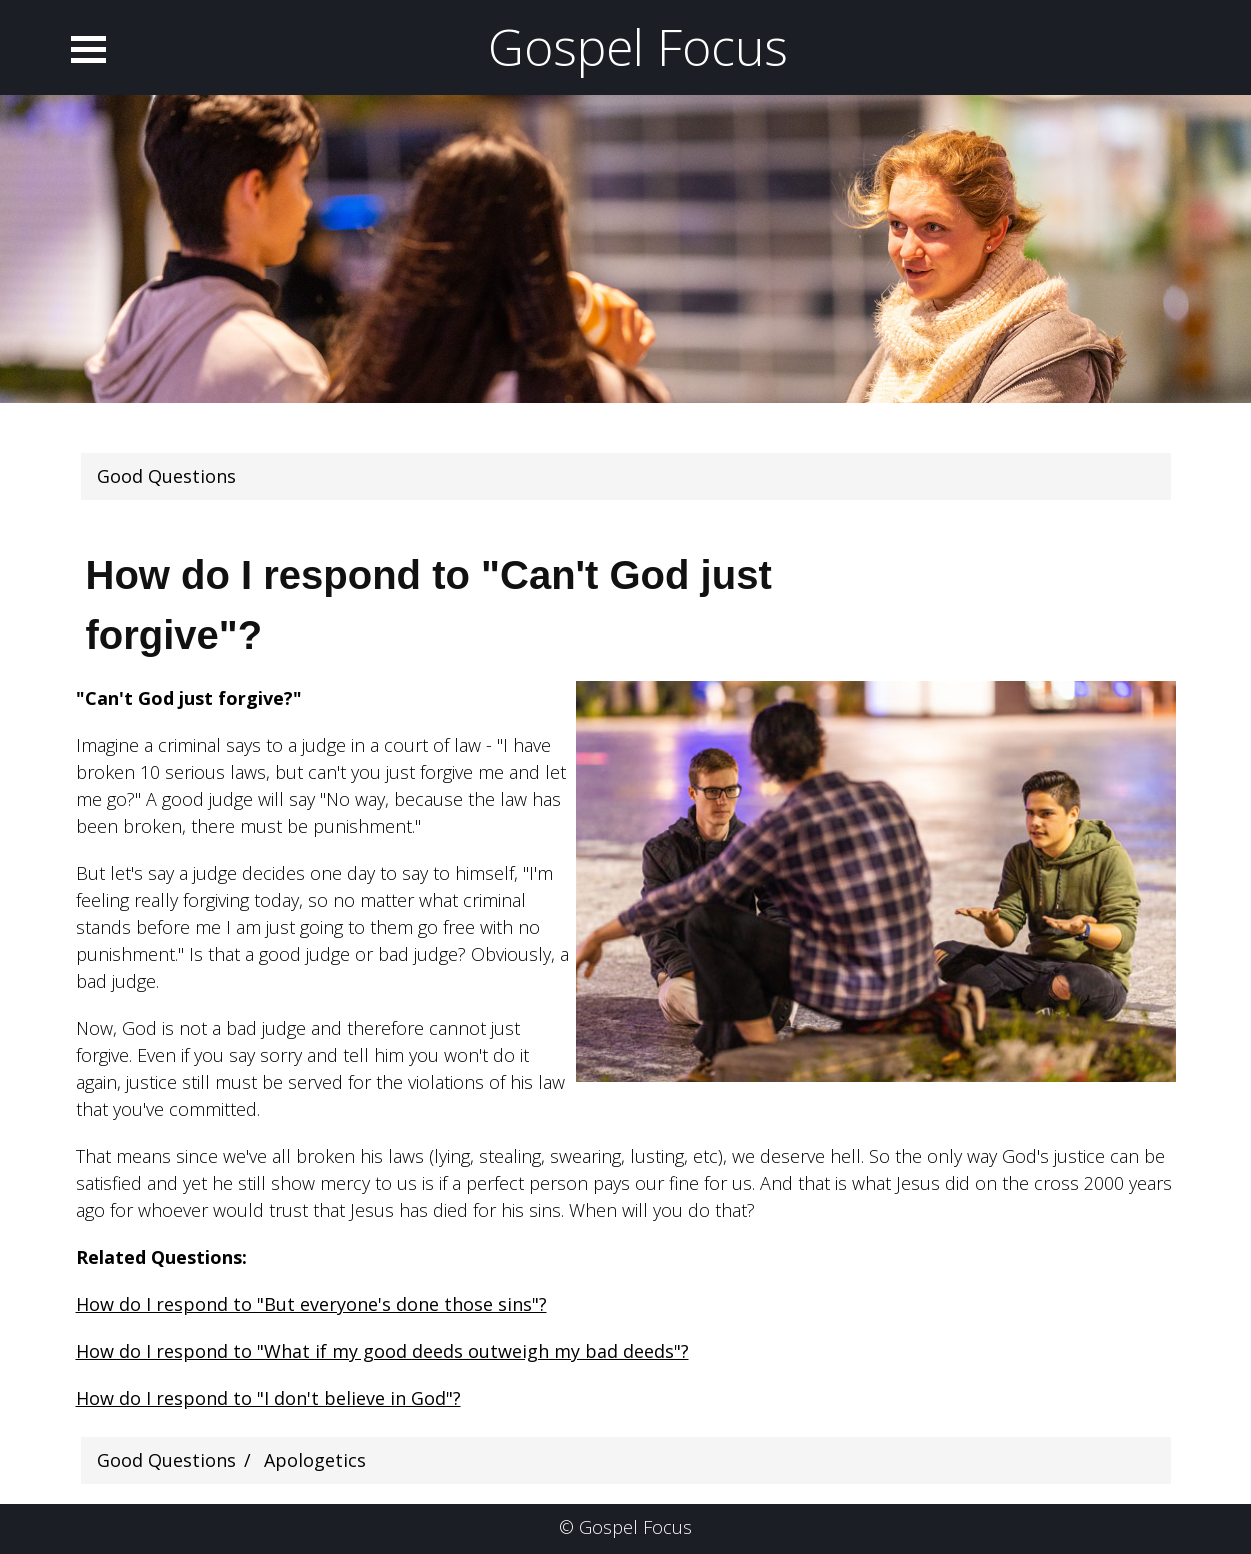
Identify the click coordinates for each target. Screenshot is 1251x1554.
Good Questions (166, 476)
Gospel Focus (638, 47)
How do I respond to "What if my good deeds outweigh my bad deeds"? (382, 1351)
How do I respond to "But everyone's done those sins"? (311, 1304)
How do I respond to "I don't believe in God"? (268, 1398)
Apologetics (315, 1460)
